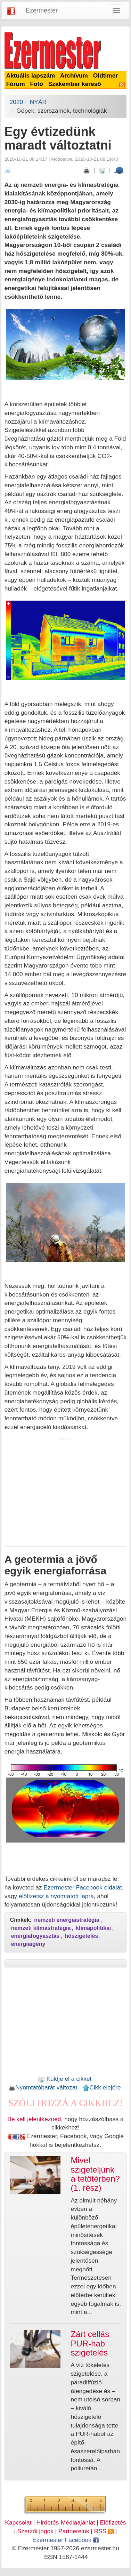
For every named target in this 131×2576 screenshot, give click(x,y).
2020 (16, 101)
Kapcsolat (18, 2522)
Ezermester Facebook (65, 2539)
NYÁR (38, 101)
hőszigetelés (81, 1936)
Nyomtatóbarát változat (42, 2087)
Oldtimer (105, 75)
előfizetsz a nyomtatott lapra (56, 1896)
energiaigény (28, 1944)
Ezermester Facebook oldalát (82, 1887)
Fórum (15, 83)
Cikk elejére (101, 2087)
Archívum (74, 75)
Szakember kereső (74, 83)
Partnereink (73, 2531)
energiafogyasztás (35, 1936)
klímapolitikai (93, 1928)
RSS (104, 2531)
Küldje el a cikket (65, 2078)
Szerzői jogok (35, 2531)
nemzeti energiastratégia (66, 1920)
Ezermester (42, 10)
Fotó (36, 83)
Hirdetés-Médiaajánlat (65, 2522)
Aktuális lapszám (30, 75)
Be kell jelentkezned (34, 2119)
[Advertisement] (65, 1493)
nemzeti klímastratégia (41, 1928)
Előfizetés (113, 2522)
